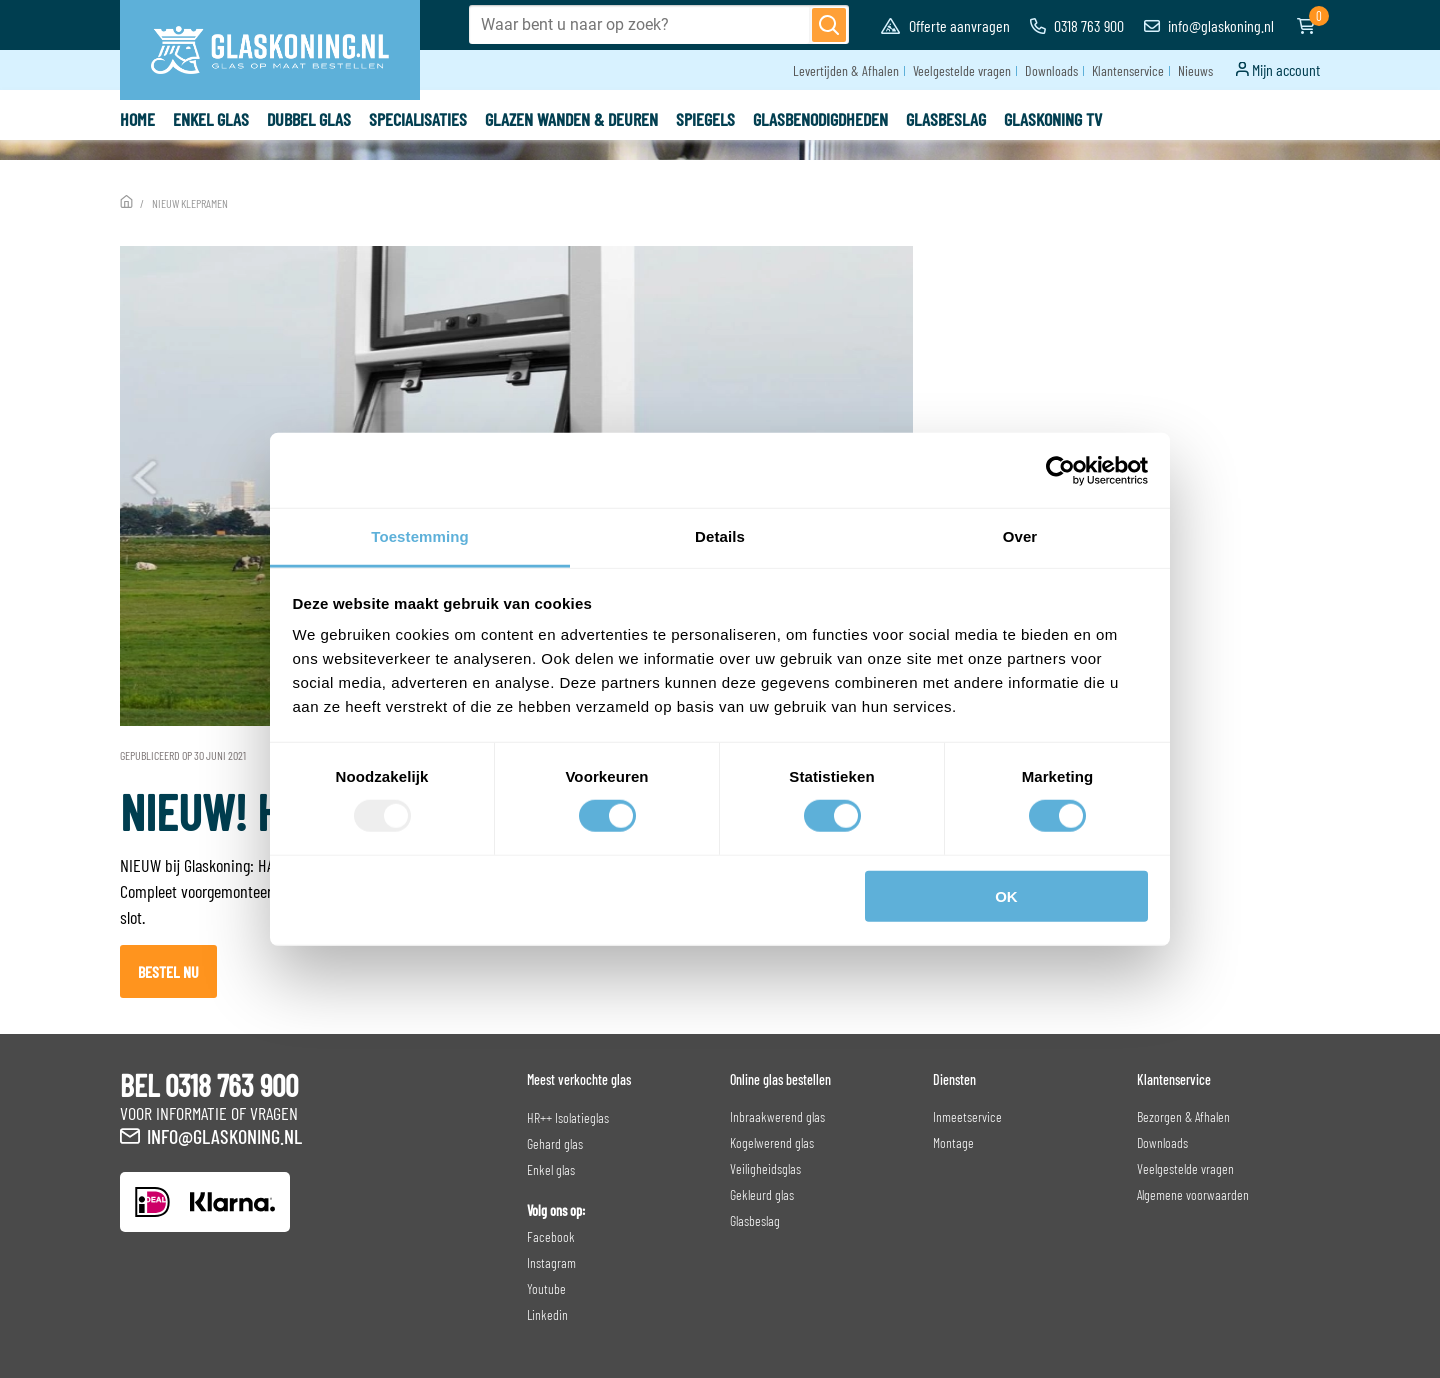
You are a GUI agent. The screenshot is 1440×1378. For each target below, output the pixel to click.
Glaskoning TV (1053, 119)
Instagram (551, 1262)
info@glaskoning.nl (1209, 25)
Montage (953, 1142)
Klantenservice (1128, 70)
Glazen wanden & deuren (571, 119)
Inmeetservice (967, 1116)
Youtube (546, 1288)
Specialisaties (418, 119)
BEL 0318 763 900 (209, 1085)
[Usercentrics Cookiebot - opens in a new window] (1060, 470)
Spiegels (705, 119)
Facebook (551, 1236)
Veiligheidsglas (765, 1168)
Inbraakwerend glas (777, 1116)
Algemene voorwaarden (1193, 1194)
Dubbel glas (309, 119)
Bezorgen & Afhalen (1183, 1116)
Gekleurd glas (762, 1194)
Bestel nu (168, 971)
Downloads (1051, 70)
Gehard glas (555, 1143)
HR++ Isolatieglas (568, 1117)
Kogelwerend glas (772, 1142)
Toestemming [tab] (420, 536)
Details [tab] (720, 536)
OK (1006, 896)
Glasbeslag (946, 119)
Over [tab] (1020, 536)
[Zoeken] (829, 25)
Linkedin (547, 1314)
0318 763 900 (1077, 25)
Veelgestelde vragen (962, 70)
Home (137, 119)
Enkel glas (211, 119)
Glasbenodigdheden (820, 119)
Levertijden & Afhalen (846, 70)
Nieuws (1195, 70)
